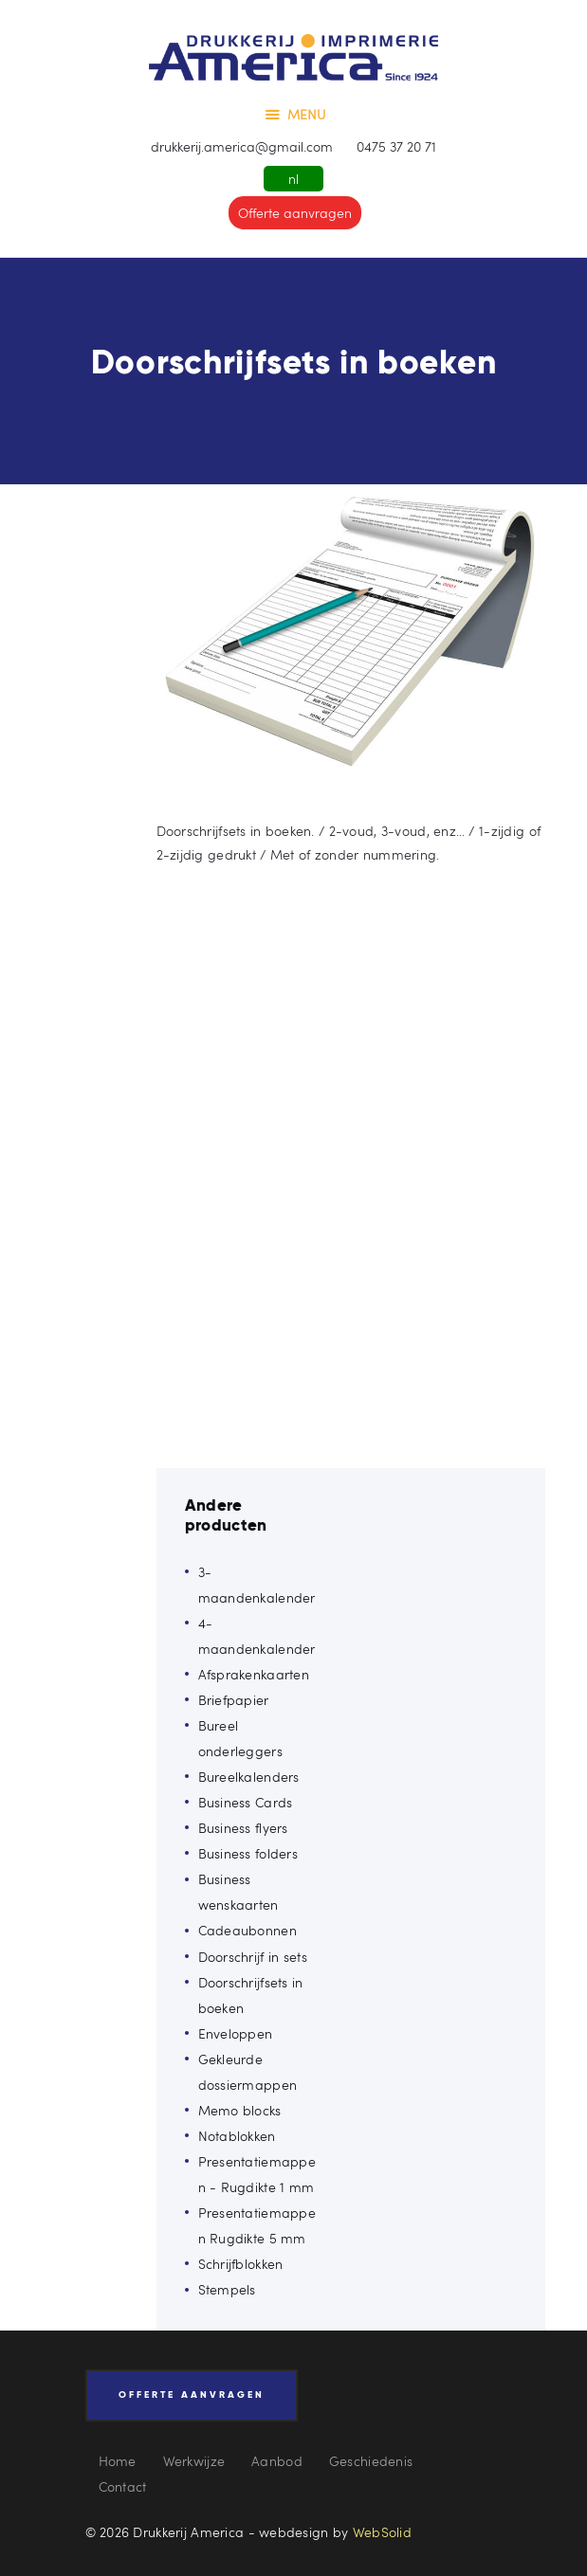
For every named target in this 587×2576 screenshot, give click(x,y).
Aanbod (277, 2461)
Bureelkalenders (249, 1777)
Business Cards (245, 1802)
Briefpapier (233, 1700)
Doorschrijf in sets (252, 1957)
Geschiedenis (371, 2461)
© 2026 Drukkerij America (165, 2532)
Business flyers (243, 1828)
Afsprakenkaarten (253, 1674)
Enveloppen (235, 2033)
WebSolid (382, 2532)
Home (118, 2461)
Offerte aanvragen (295, 213)
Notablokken (237, 2136)
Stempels (227, 2289)
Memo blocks (240, 2110)
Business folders (248, 1853)
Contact (123, 2486)
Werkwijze (194, 2461)
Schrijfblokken (241, 2264)
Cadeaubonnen (247, 1930)
